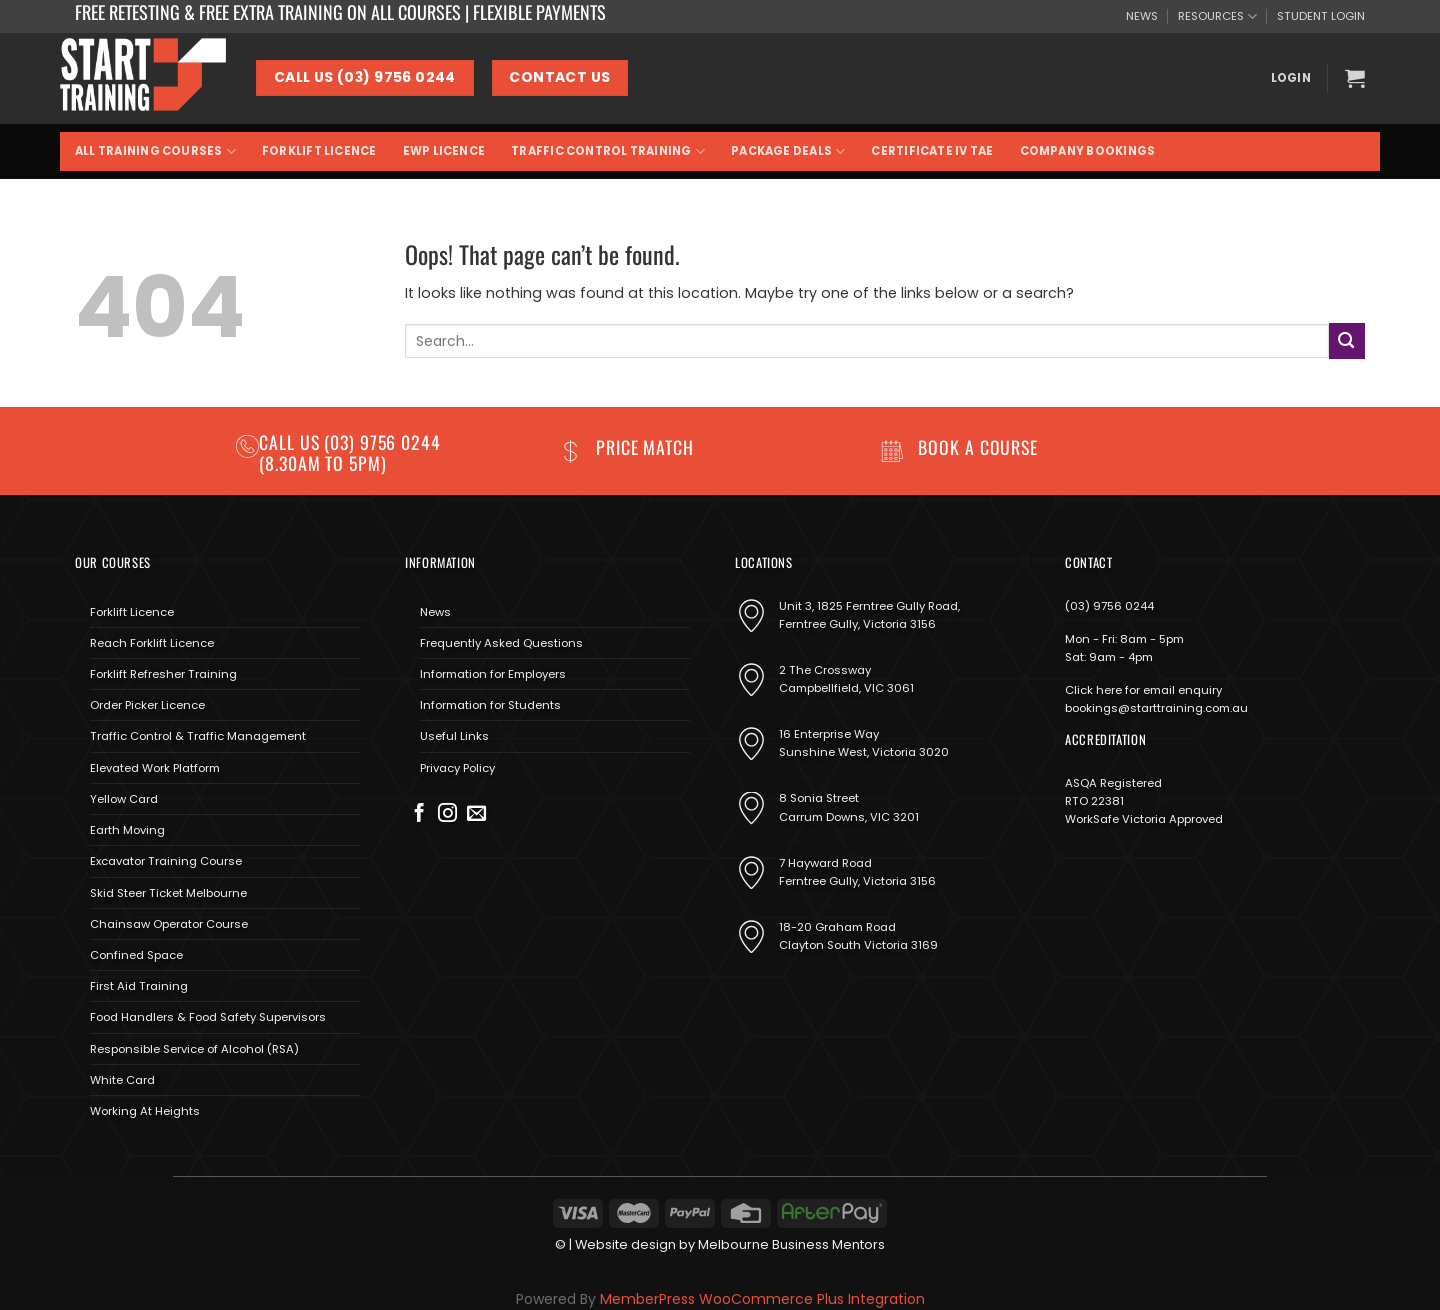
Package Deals (788, 151)
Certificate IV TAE (932, 151)
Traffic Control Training (608, 151)
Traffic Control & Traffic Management (198, 736)
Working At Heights (145, 1111)
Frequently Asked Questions (501, 643)
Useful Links (454, 736)
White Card (122, 1080)
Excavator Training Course (166, 861)
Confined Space (136, 955)
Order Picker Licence (147, 705)
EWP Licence (444, 151)
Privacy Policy (457, 768)
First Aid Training (139, 986)
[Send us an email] (476, 814)
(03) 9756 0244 (1109, 606)
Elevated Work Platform (155, 768)
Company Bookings (1088, 151)
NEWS (1142, 16)
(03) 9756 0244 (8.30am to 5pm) (350, 452)
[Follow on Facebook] (419, 814)
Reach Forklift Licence (152, 643)
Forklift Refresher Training (163, 674)
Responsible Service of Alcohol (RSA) (194, 1049)
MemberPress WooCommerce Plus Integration (762, 1299)
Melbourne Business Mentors (791, 1244)
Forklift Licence (319, 151)
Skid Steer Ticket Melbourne (168, 893)
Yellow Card (124, 799)
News (435, 612)
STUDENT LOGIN (1321, 16)
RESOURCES (1217, 16)
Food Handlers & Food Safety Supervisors (208, 1017)
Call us (291, 442)
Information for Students (490, 705)
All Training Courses (155, 151)
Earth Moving (127, 830)
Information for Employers (493, 674)
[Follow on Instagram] (447, 814)
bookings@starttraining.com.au (1156, 708)
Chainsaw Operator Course (169, 924)
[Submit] (1347, 340)
